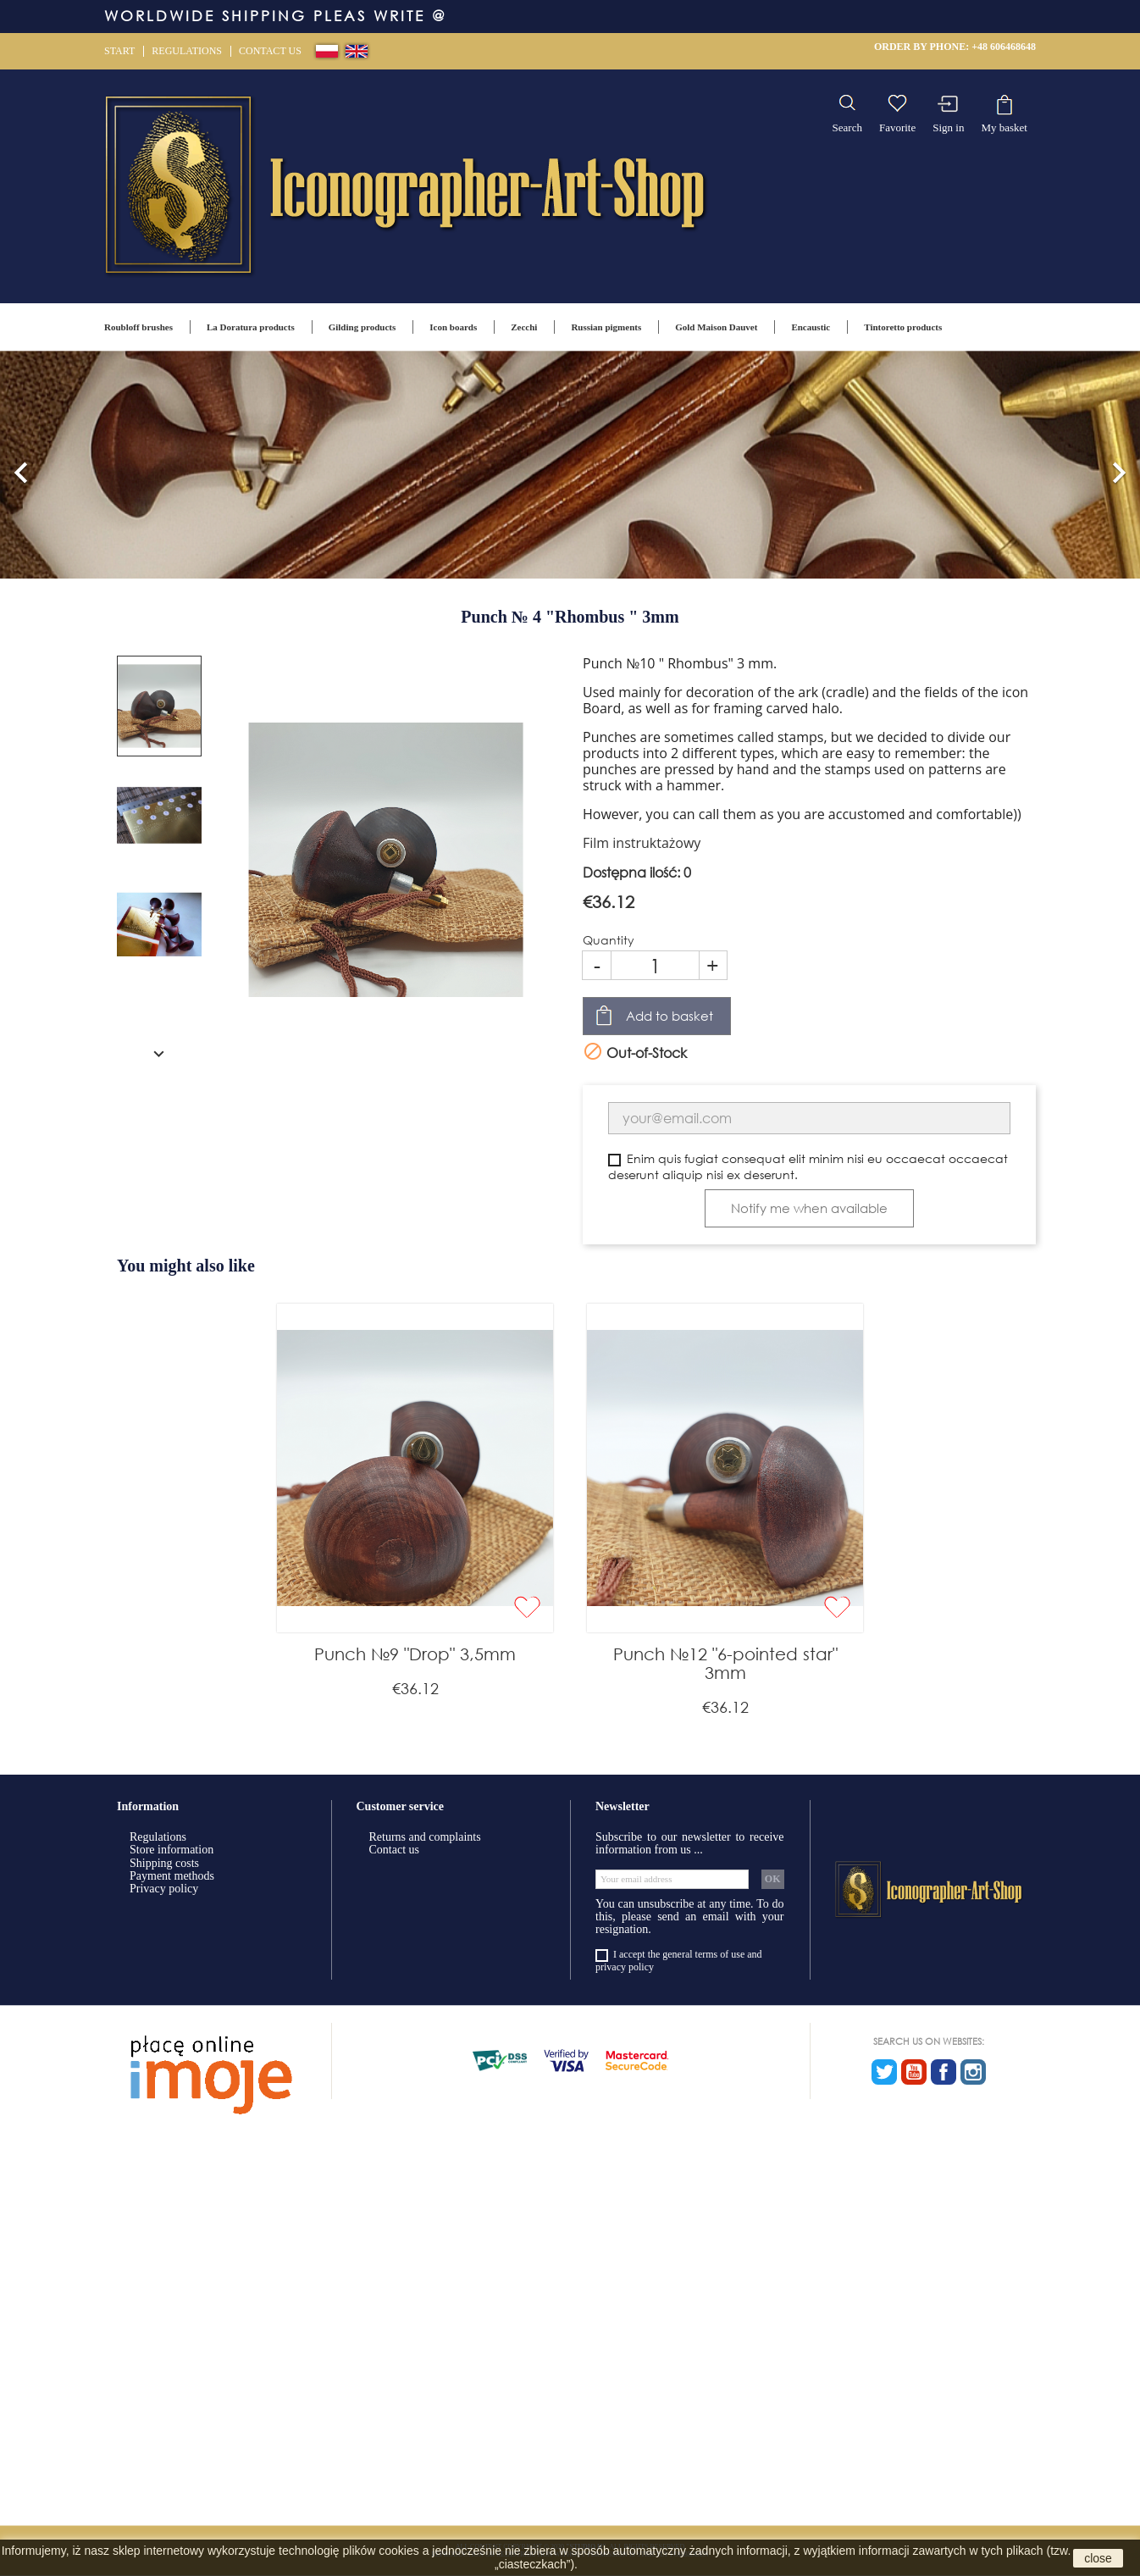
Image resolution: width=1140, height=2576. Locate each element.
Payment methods (172, 1876)
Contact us (270, 51)
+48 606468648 (1003, 47)
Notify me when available (809, 1207)
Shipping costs (164, 1863)
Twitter (884, 2072)
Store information (171, 1849)
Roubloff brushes (138, 327)
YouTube (914, 2072)
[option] (570, 465)
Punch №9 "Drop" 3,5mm (415, 1654)
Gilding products (362, 327)
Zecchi (524, 327)
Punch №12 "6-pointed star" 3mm (725, 1663)
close (1098, 2558)
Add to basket (669, 1015)
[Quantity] (655, 965)
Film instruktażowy (641, 843)
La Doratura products (251, 327)
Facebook (943, 2072)
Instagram (973, 2072)
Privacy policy (164, 1888)
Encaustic (810, 327)
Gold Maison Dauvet (716, 327)
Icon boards (453, 327)
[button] (21, 465)
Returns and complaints (425, 1837)
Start (119, 51)
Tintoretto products (903, 327)
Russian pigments (606, 327)
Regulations (187, 51)
